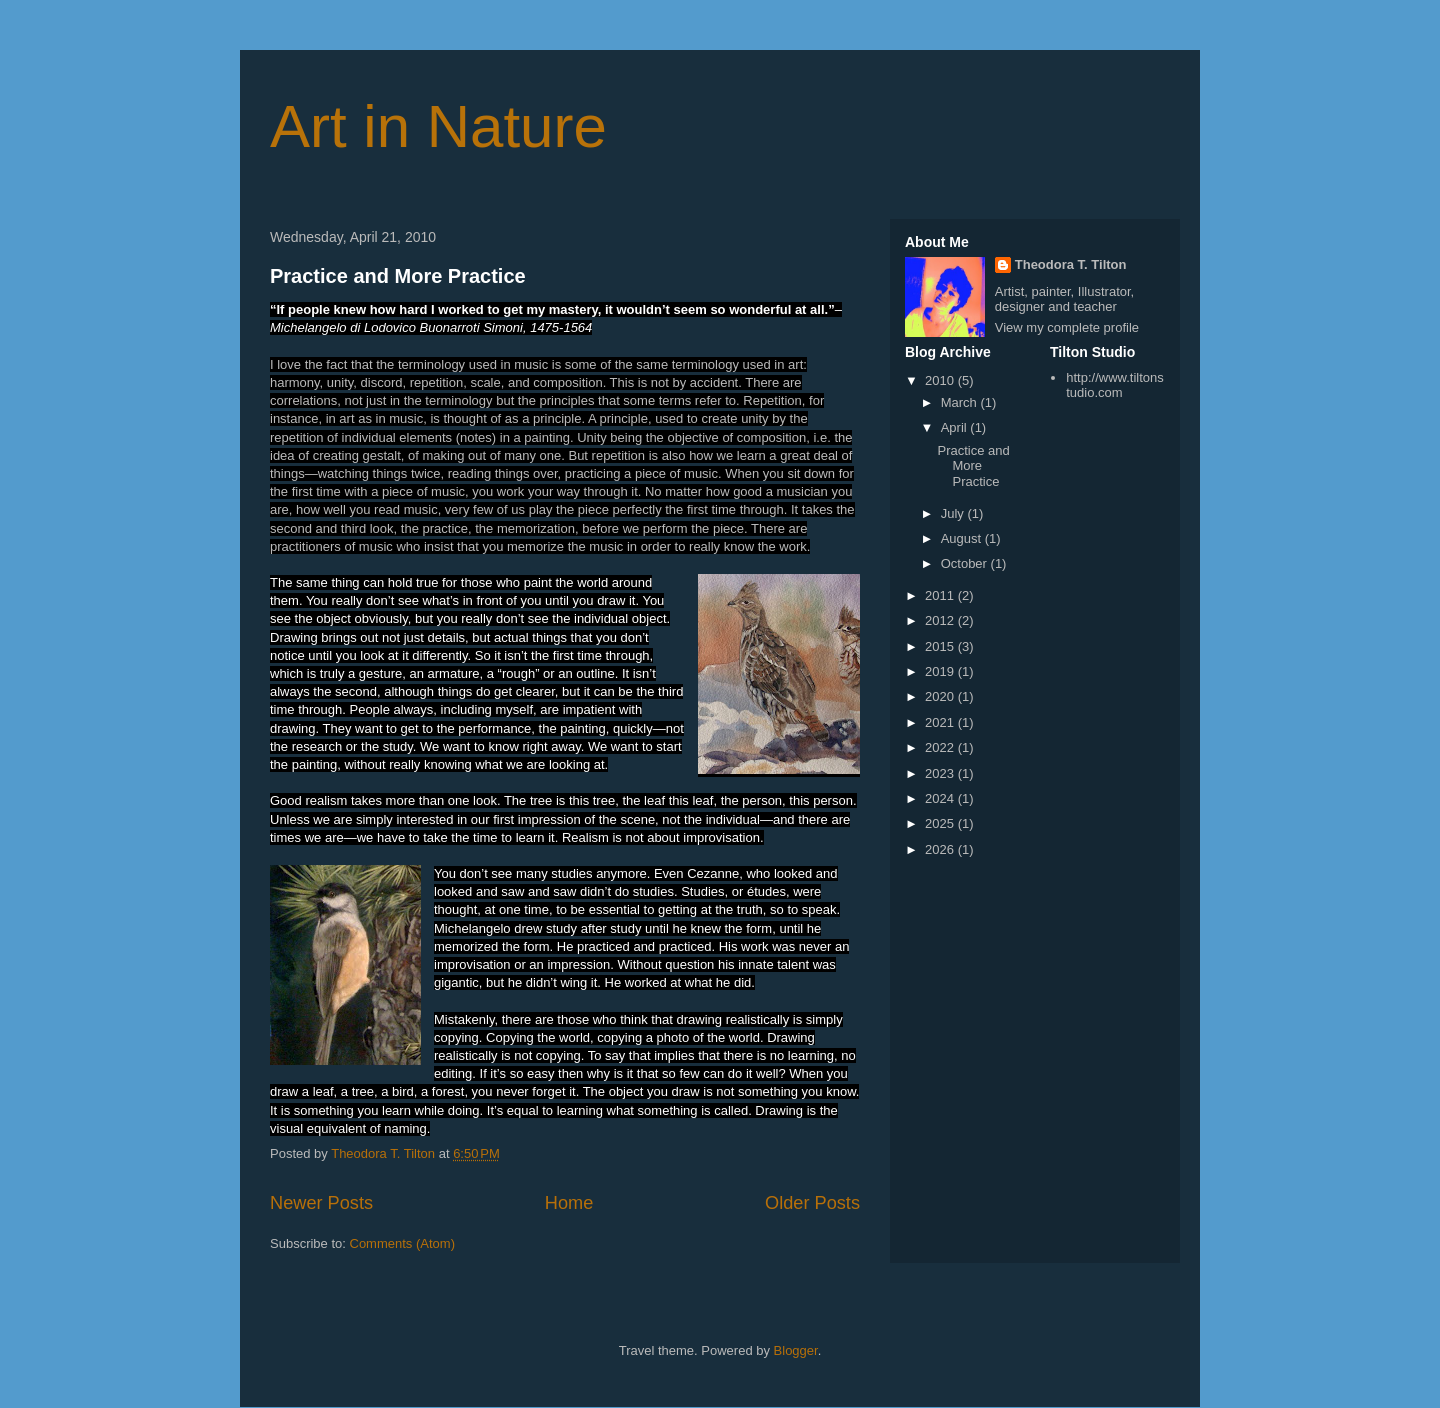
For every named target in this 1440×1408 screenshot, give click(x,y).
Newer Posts (321, 1203)
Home (569, 1203)
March (961, 402)
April (956, 427)
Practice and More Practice (398, 276)
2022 (941, 747)
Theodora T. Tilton (1071, 264)
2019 (941, 671)
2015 (941, 646)
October (966, 563)
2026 (941, 849)
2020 (941, 696)
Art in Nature (438, 126)
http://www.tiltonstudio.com (1115, 385)
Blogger (796, 1350)
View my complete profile (1067, 327)
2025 (941, 823)
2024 (941, 798)
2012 (941, 620)
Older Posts (812, 1203)
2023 (941, 773)
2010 (941, 380)
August (963, 538)
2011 (941, 595)
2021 (941, 722)
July (954, 513)
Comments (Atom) (402, 1243)
